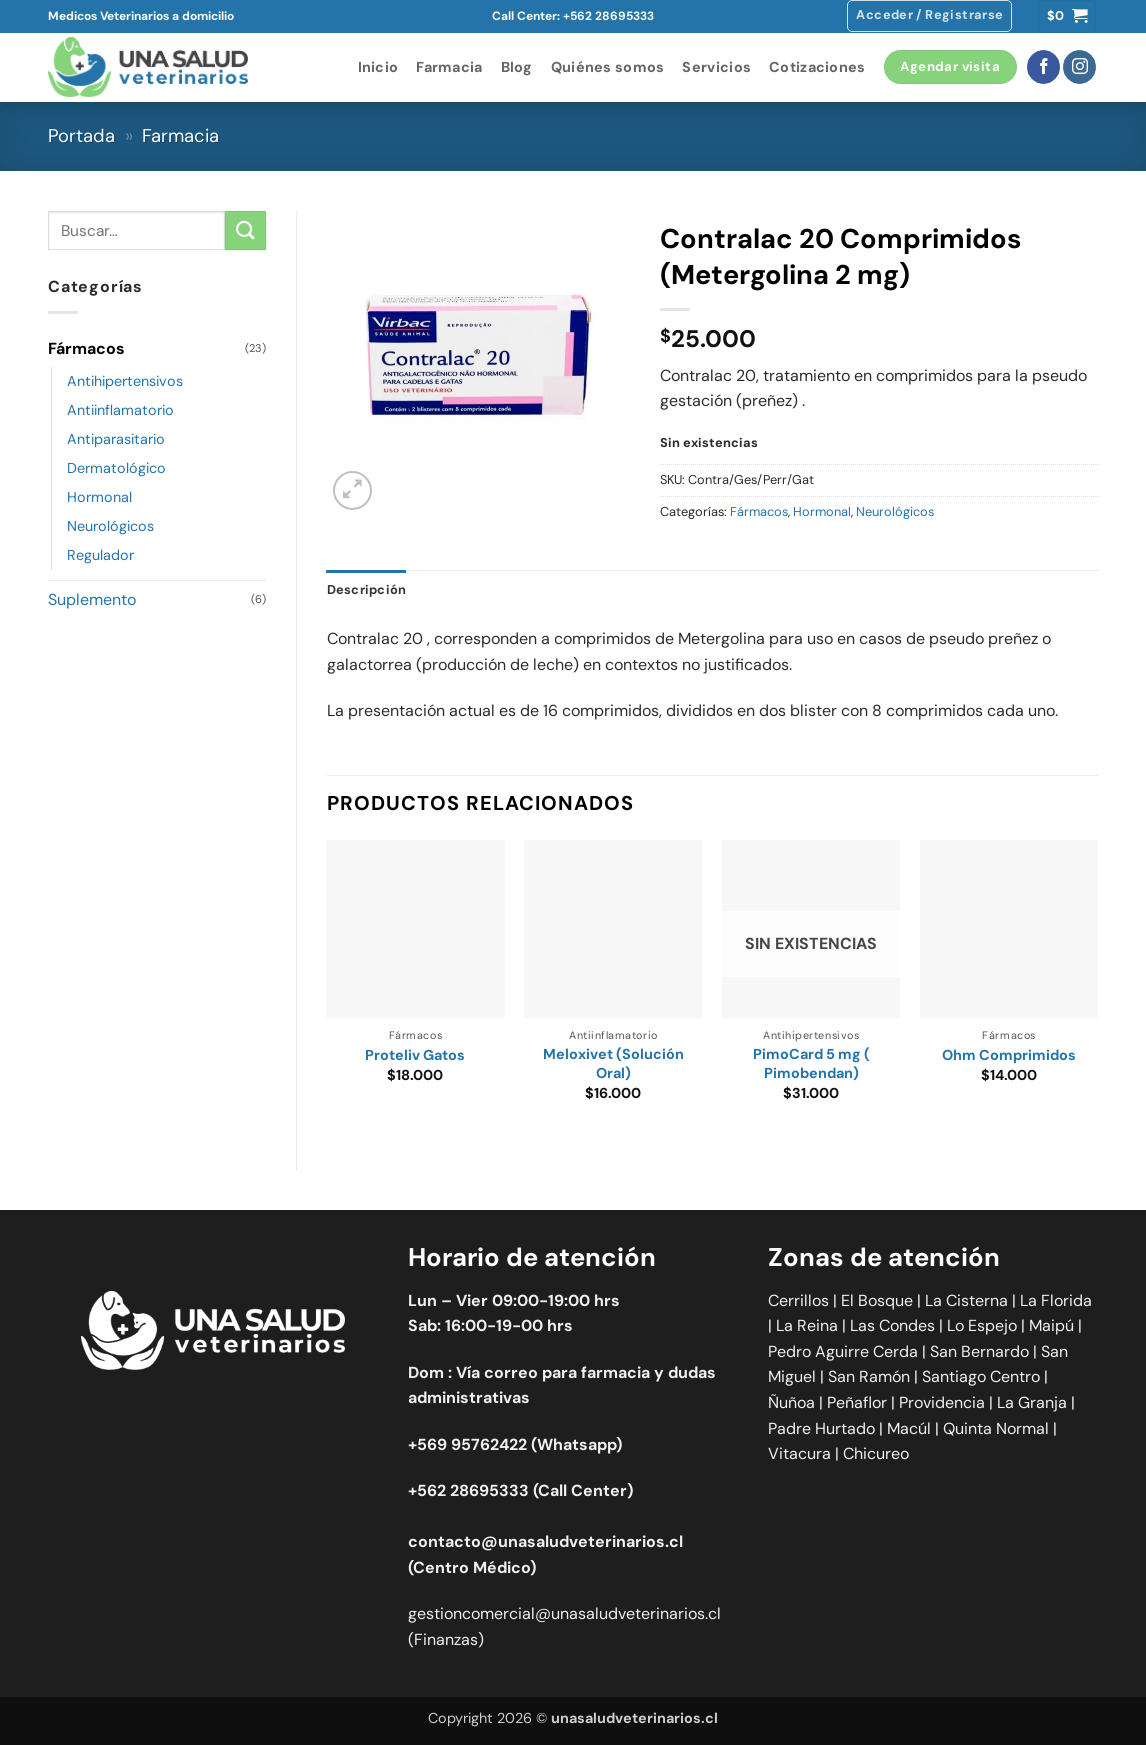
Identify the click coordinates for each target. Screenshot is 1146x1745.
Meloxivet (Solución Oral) (613, 1063)
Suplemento (92, 599)
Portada (81, 136)
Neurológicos (110, 526)
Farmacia (449, 67)
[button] (929, 16)
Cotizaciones (817, 67)
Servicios (716, 67)
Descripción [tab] (367, 589)
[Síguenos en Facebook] (1043, 67)
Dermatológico (116, 468)
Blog (517, 67)
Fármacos (86, 348)
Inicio (378, 67)
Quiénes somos (608, 67)
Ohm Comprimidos (1009, 1055)
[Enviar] (245, 230)
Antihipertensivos (125, 381)
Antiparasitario (116, 439)
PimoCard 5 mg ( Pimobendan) (811, 1063)
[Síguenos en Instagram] (1079, 67)
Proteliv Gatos (415, 1055)
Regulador (100, 555)
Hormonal (99, 497)
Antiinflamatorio (120, 410)
